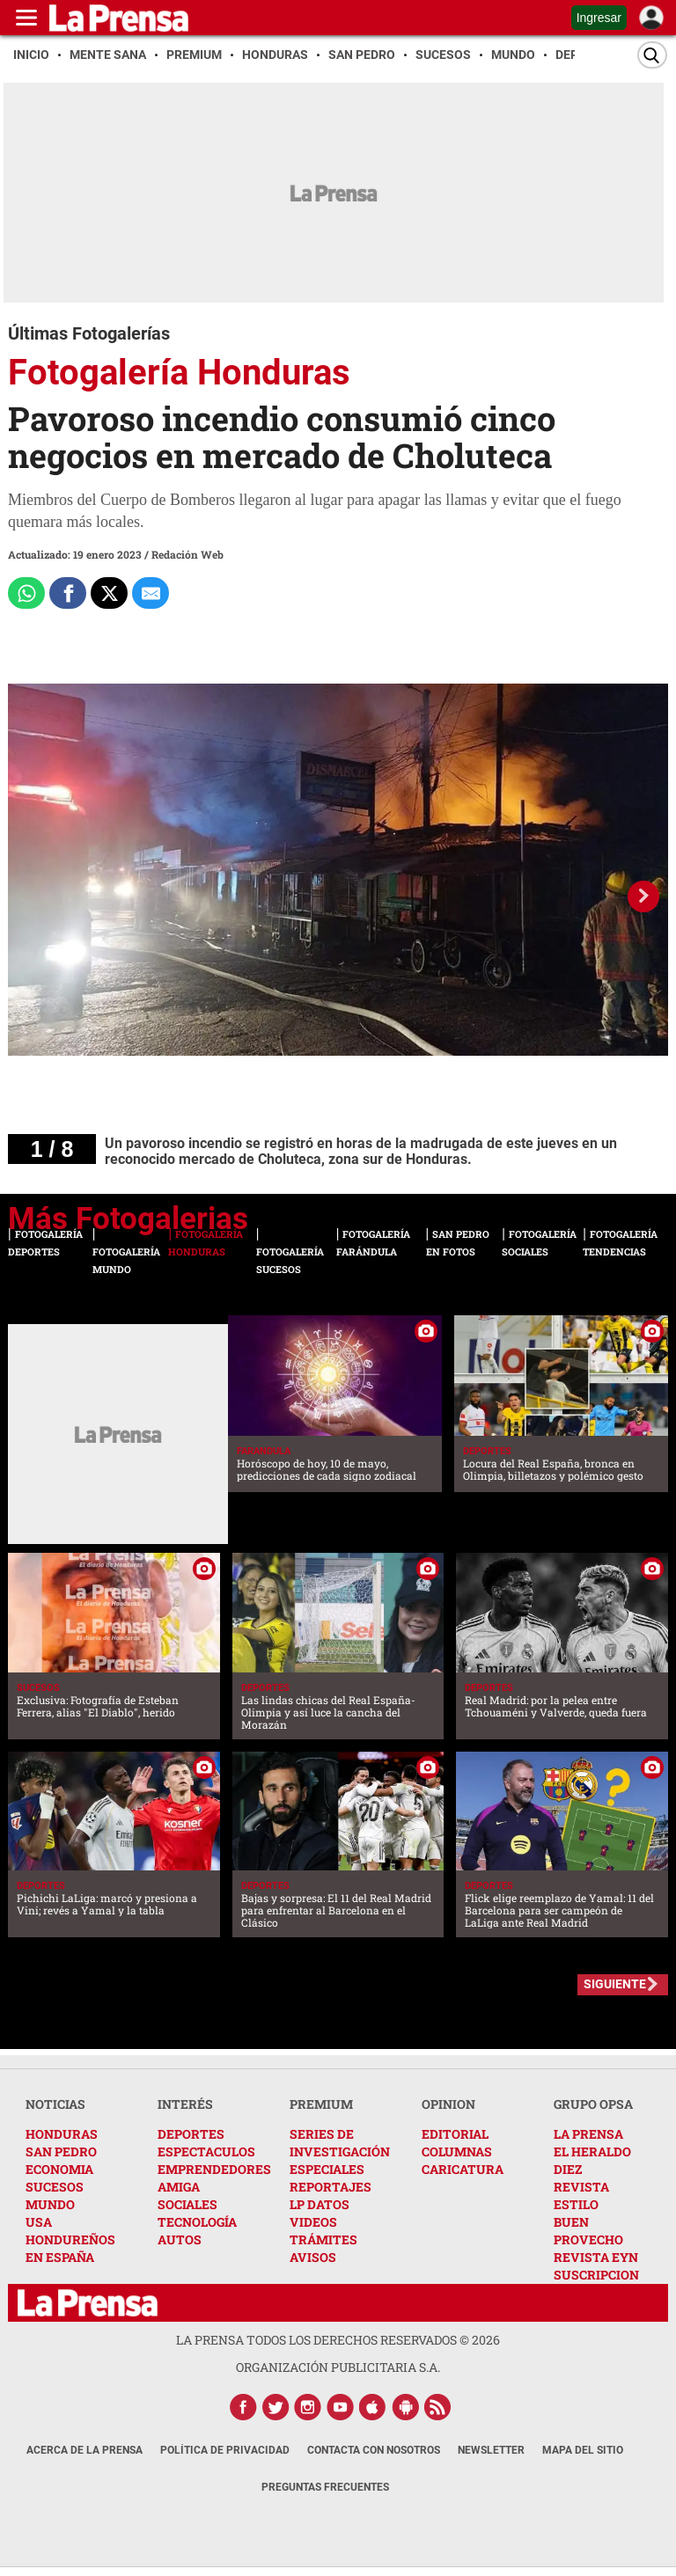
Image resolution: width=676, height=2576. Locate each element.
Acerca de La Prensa (84, 2450)
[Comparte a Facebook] (67, 593)
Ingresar (599, 18)
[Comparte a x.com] (109, 593)
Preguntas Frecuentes (325, 2487)
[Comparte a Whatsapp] (26, 593)
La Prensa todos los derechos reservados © (338, 2339)
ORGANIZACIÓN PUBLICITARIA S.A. (338, 2367)
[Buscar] (652, 55)
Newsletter (491, 2450)
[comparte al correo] (150, 593)
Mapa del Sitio (582, 2450)
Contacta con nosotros (373, 2450)
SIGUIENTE (615, 1984)
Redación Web (187, 554)
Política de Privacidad (225, 2450)
